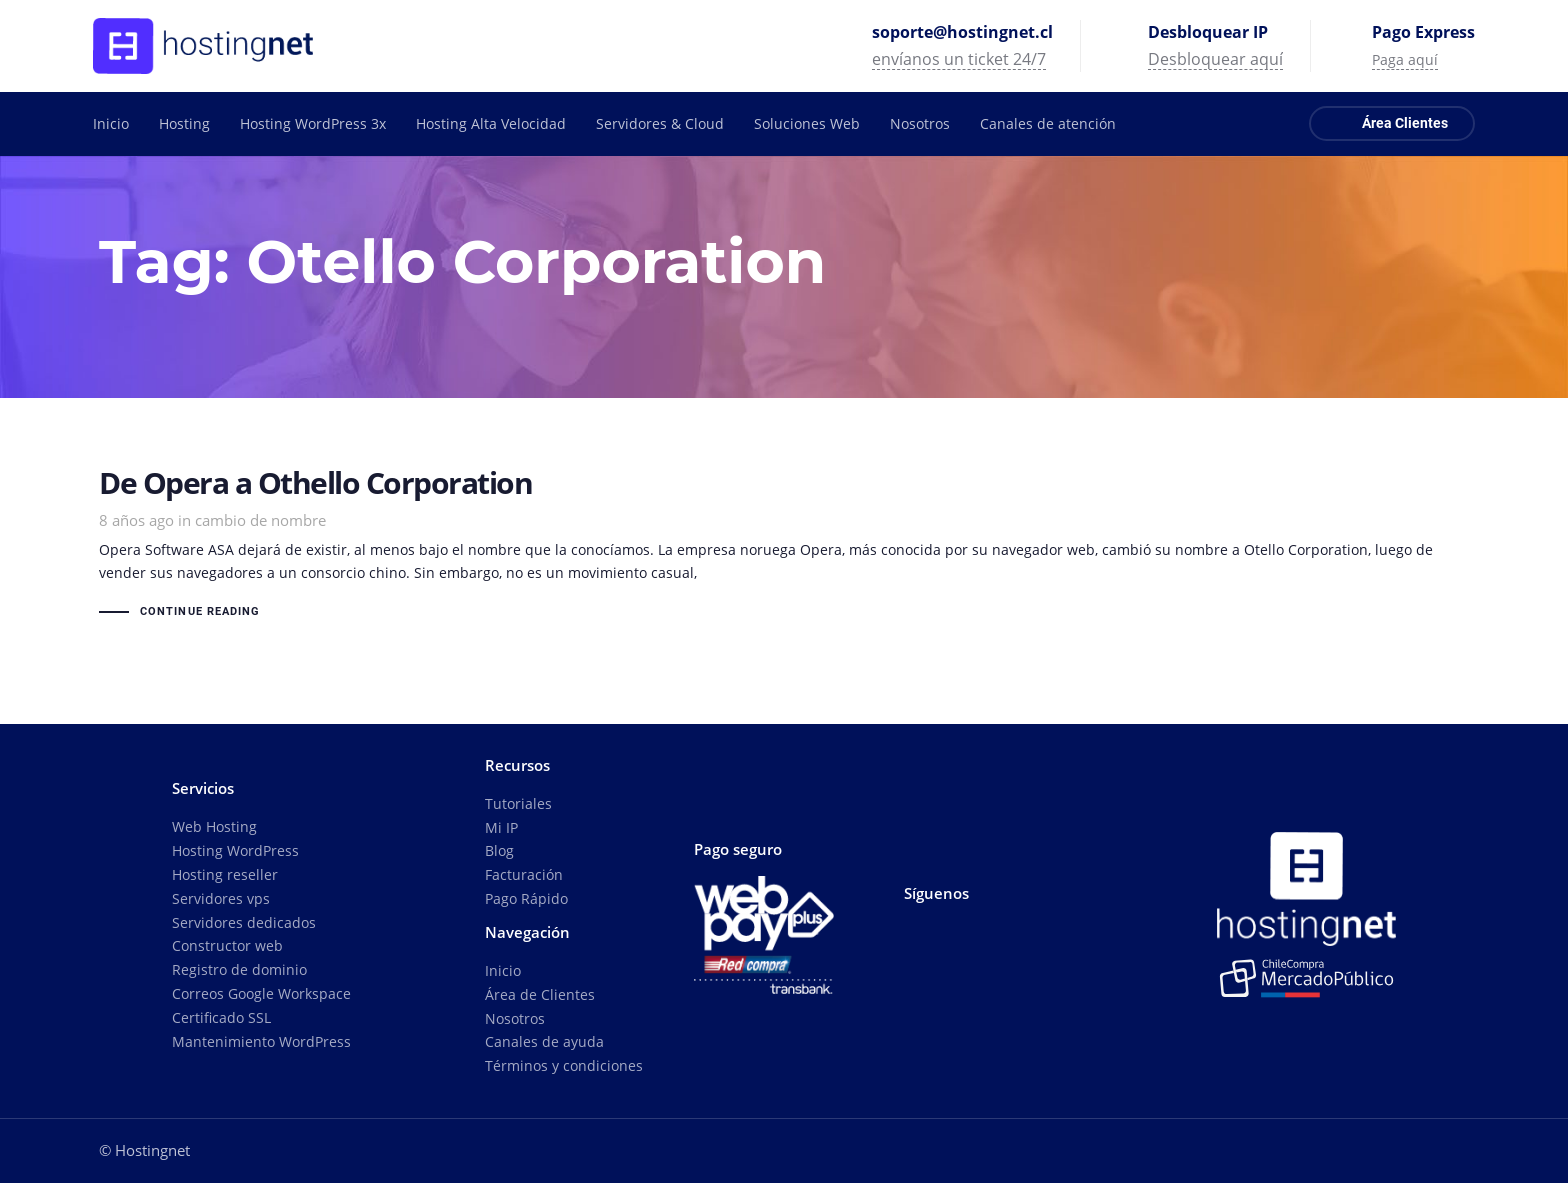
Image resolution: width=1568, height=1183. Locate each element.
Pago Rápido (526, 898)
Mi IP (501, 827)
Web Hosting (214, 826)
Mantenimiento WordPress (261, 1041)
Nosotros (515, 1018)
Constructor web (227, 945)
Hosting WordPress (235, 850)
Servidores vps (221, 898)
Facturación (524, 874)
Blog (499, 850)
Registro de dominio (239, 969)
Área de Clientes (540, 994)
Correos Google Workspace (261, 993)
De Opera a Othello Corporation (784, 546)
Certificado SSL (221, 1017)
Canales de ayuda (544, 1041)
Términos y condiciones (564, 1065)
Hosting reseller (225, 874)
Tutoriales (518, 803)
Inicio (503, 970)
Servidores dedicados (244, 922)
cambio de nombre (260, 520)
